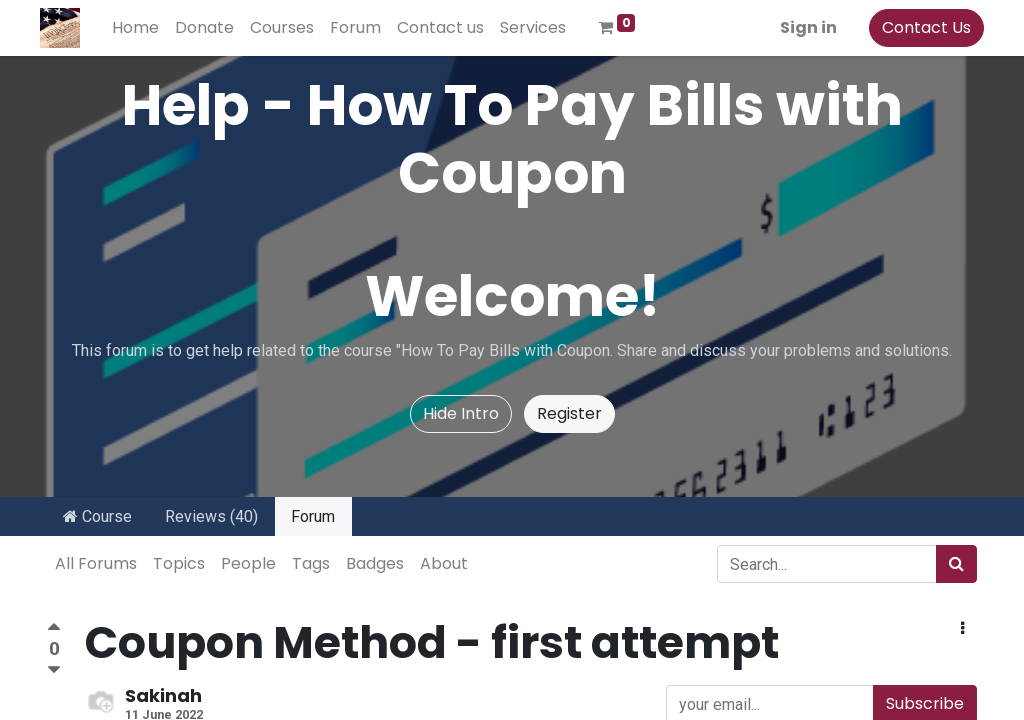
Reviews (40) (211, 516)
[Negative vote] (54, 670)
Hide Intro (461, 413)
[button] (962, 629)
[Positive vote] (54, 629)
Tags (311, 563)
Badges (375, 563)
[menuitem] (142, 28)
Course (97, 516)
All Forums (96, 563)
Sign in (801, 27)
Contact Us (919, 27)
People (248, 563)
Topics (179, 563)
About (444, 563)
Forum (313, 516)
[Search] (956, 564)
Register (569, 413)
